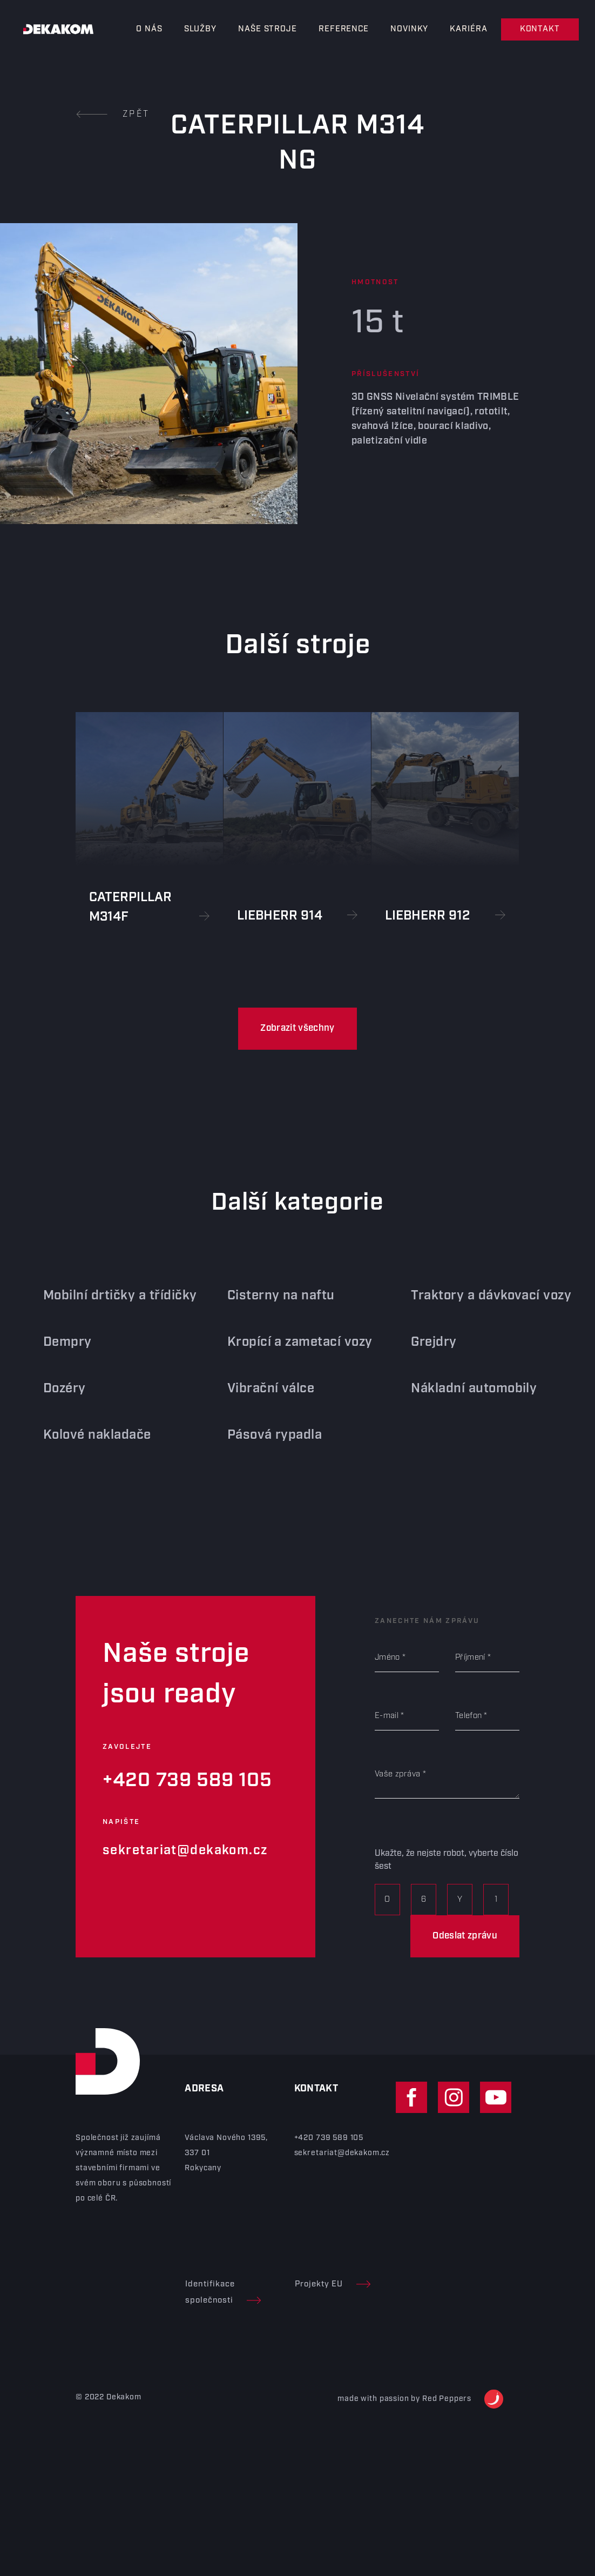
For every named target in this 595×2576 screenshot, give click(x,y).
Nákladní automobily (463, 1388)
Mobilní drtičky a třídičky (109, 1295)
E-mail (386, 1715)
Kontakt (540, 29)
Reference (344, 29)
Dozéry (54, 1388)
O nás (149, 29)
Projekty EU (332, 2284)
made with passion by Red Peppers (420, 2399)
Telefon (468, 1715)
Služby (200, 29)
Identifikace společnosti (223, 2292)
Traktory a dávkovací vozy (480, 1295)
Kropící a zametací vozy (289, 1342)
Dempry (57, 1342)
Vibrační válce (260, 1388)
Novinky (409, 29)
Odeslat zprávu (464, 1936)
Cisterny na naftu (270, 1295)
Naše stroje (267, 29)
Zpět (113, 114)
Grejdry (422, 1342)
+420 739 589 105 (187, 1780)
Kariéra (468, 29)
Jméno (387, 1657)
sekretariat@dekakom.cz (185, 1850)
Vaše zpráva (397, 1774)
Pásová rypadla (264, 1435)
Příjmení (470, 1657)
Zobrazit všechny (297, 1028)
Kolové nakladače (86, 1435)
